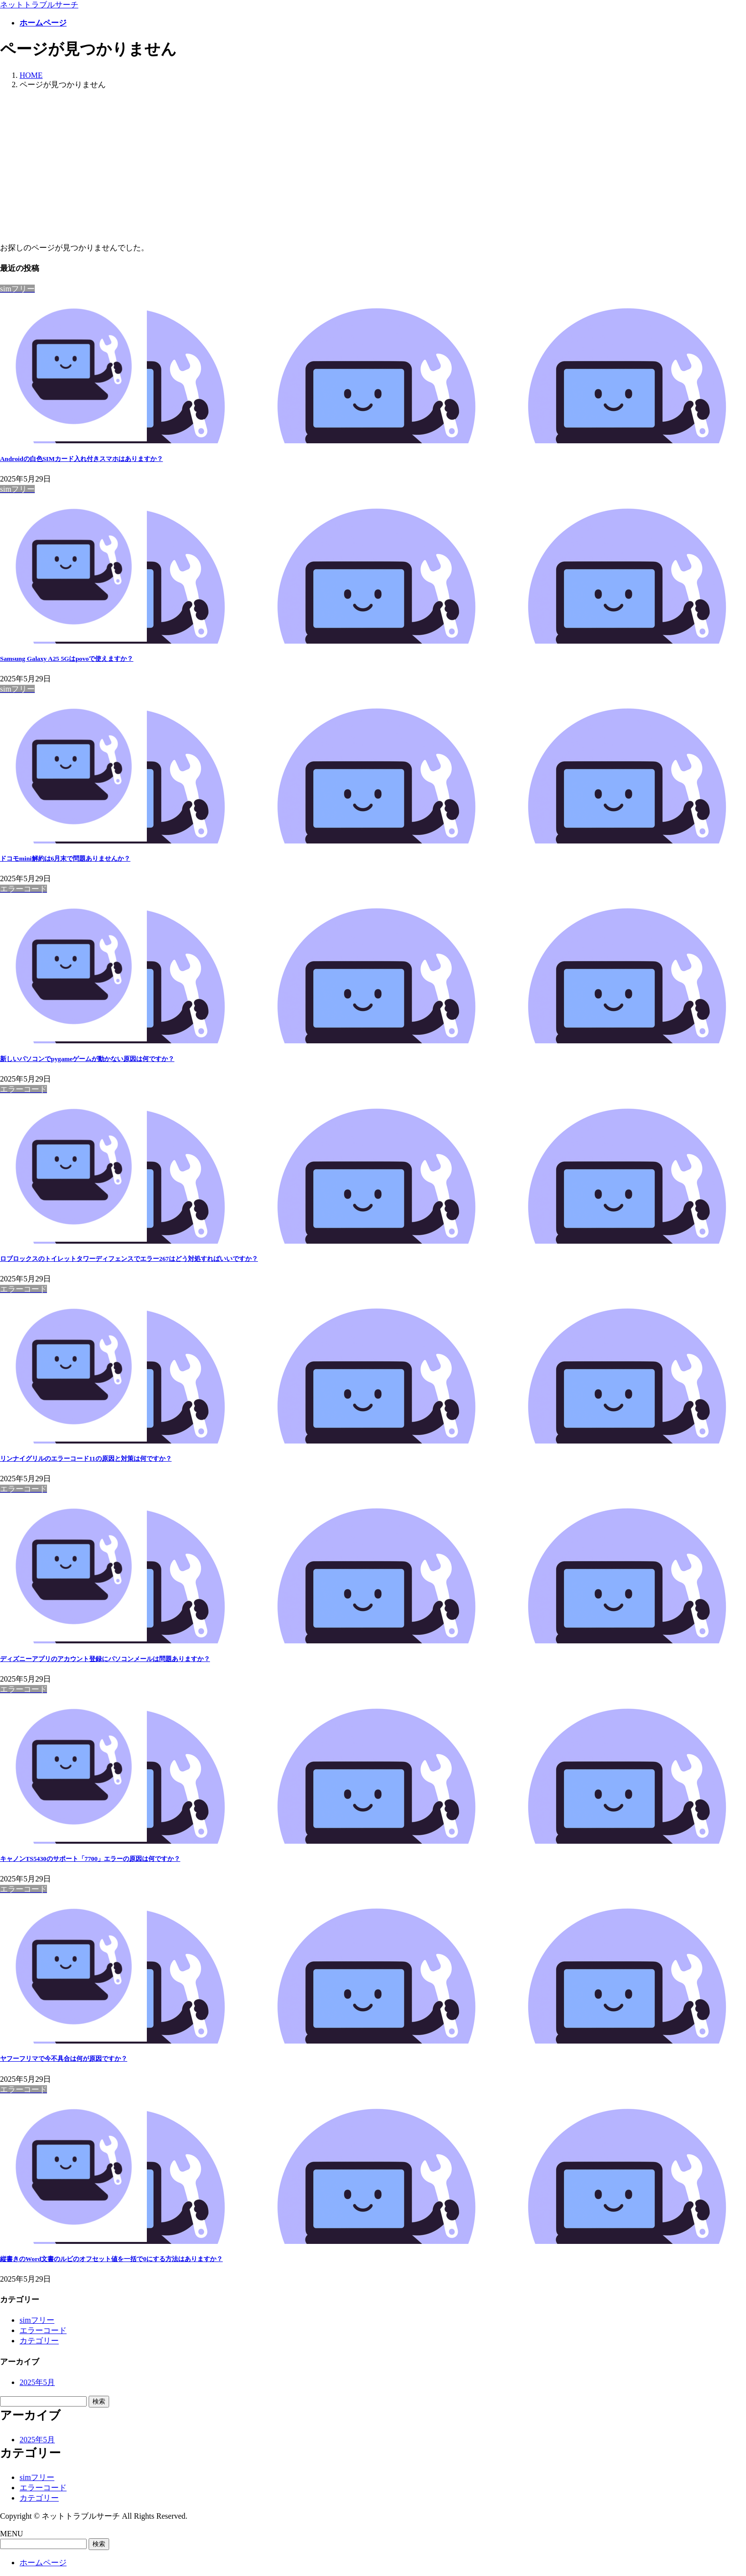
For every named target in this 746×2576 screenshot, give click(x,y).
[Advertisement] (373, 166)
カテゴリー (39, 2340)
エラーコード (43, 2330)
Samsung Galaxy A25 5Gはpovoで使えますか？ (66, 658)
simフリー (37, 2320)
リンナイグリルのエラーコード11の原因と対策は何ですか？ (86, 1458)
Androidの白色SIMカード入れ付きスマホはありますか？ (81, 458)
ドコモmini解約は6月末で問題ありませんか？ (65, 858)
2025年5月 (37, 2382)
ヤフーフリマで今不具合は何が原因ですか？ (63, 2058)
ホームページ (43, 2562)
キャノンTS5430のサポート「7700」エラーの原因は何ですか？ (90, 1858)
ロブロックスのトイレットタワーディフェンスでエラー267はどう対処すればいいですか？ (129, 1258)
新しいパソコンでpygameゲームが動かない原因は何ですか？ (87, 1058)
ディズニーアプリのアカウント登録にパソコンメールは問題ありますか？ (105, 1658)
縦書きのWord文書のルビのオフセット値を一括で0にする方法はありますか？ (111, 2259)
